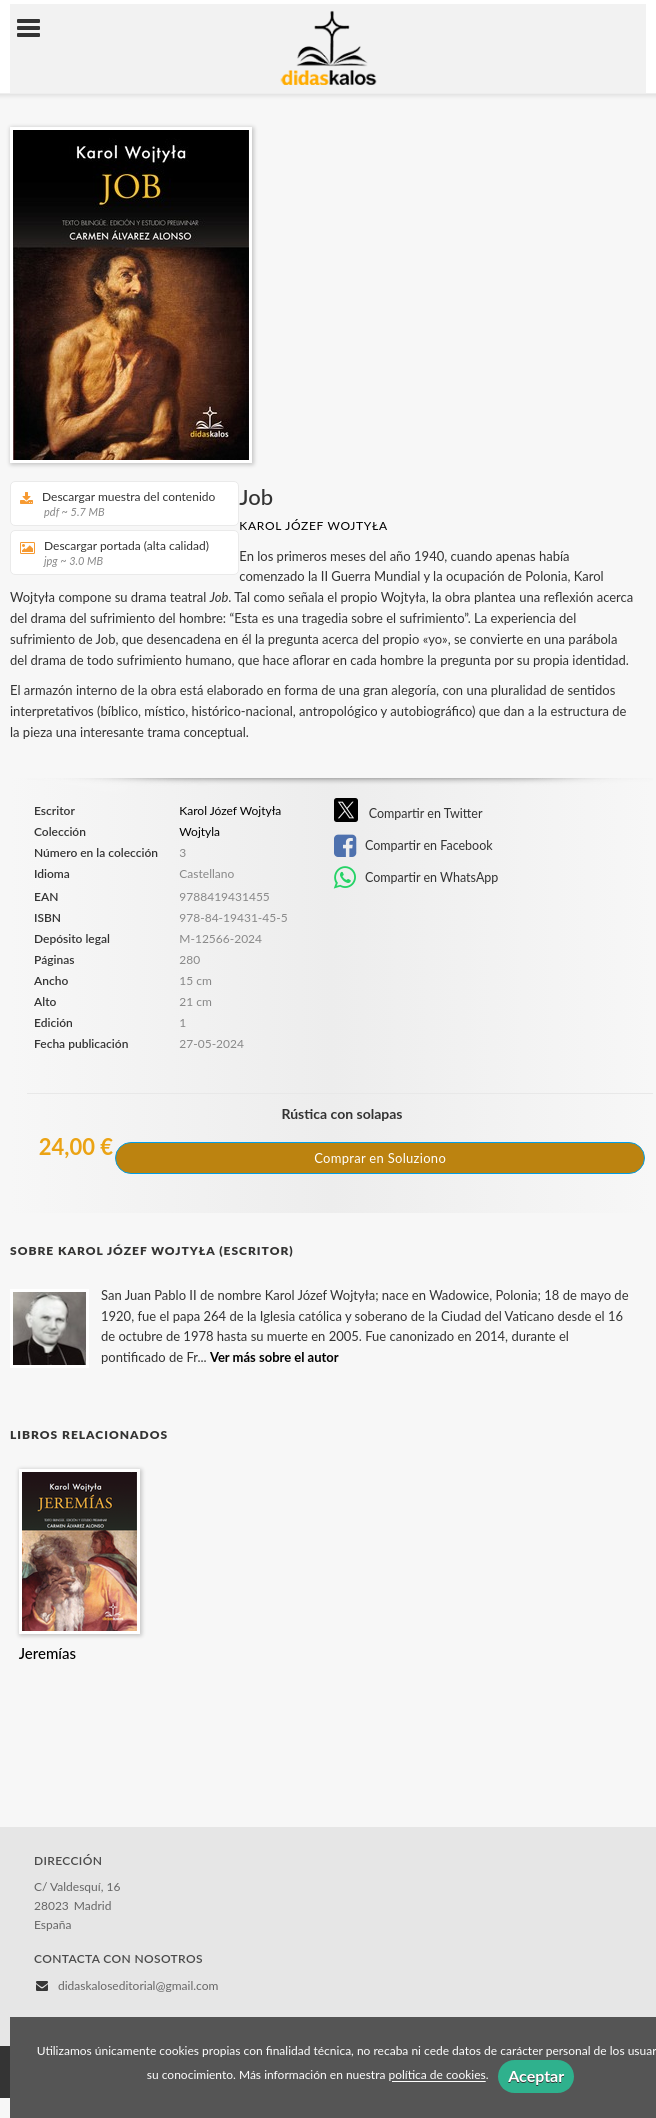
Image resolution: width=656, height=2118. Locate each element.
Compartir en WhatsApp (416, 878)
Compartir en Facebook (413, 846)
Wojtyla (199, 832)
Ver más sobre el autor (274, 1357)
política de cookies (436, 2075)
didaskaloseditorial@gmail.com (138, 1985)
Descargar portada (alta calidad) (117, 552)
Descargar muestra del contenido (117, 503)
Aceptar (536, 2075)
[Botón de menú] (36, 29)
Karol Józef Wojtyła (313, 525)
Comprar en (380, 1158)
